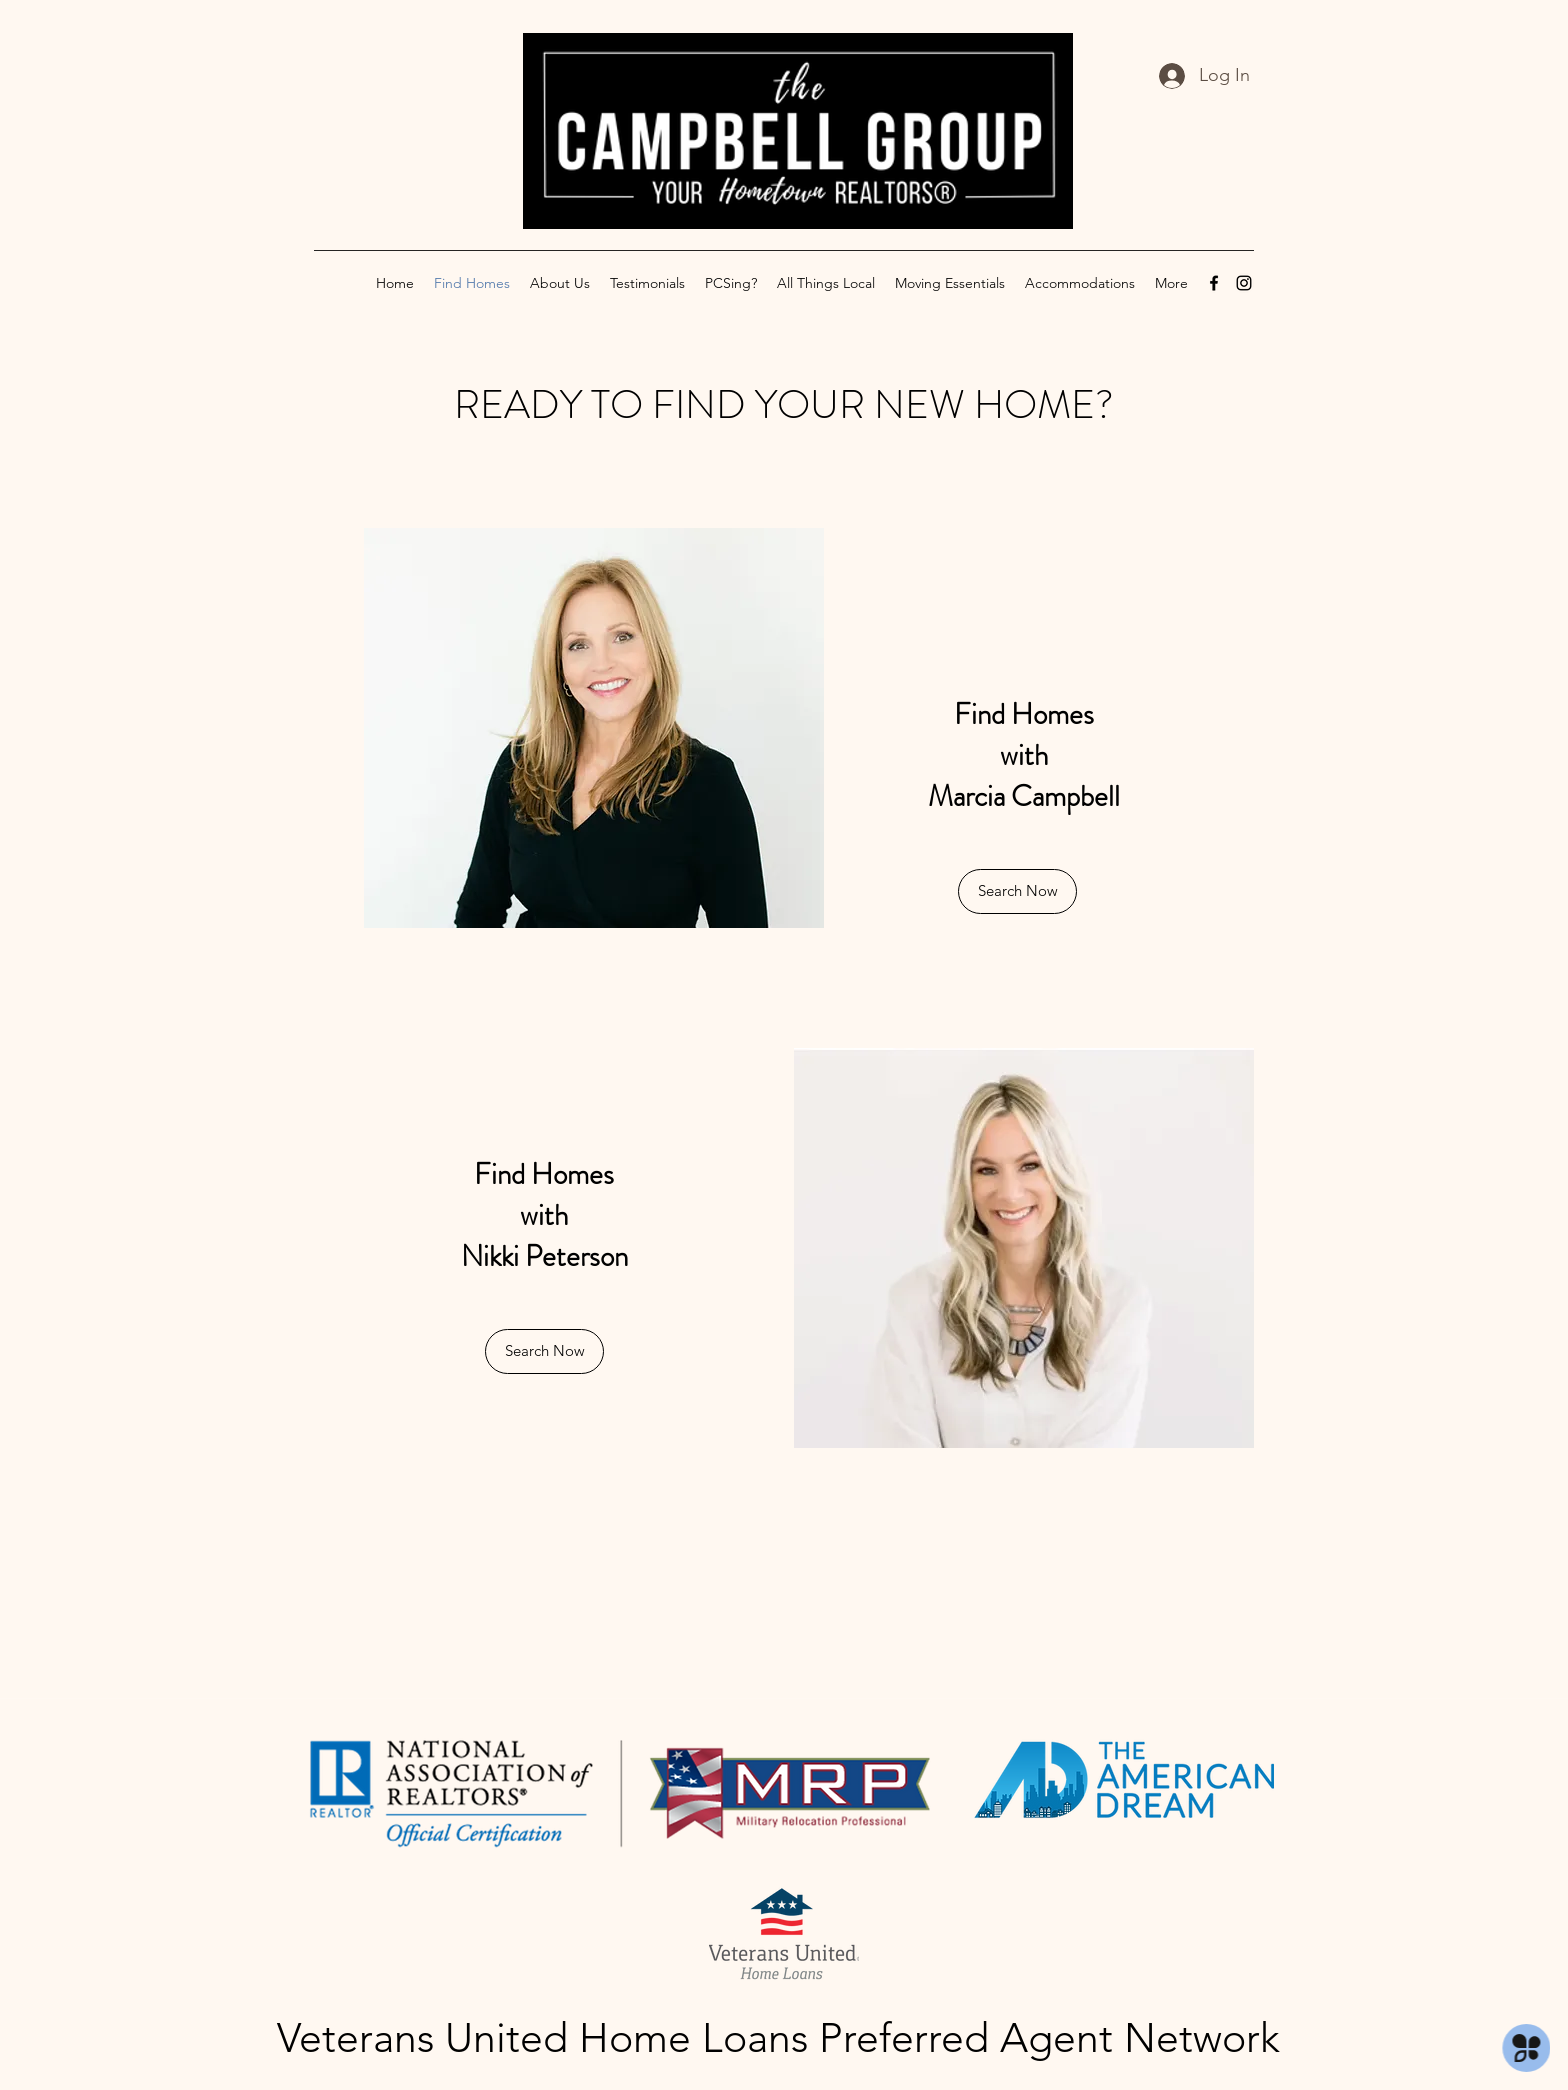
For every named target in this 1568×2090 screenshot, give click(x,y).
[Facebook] (1214, 283)
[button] (544, 1351)
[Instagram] (1244, 283)
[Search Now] (1017, 891)
